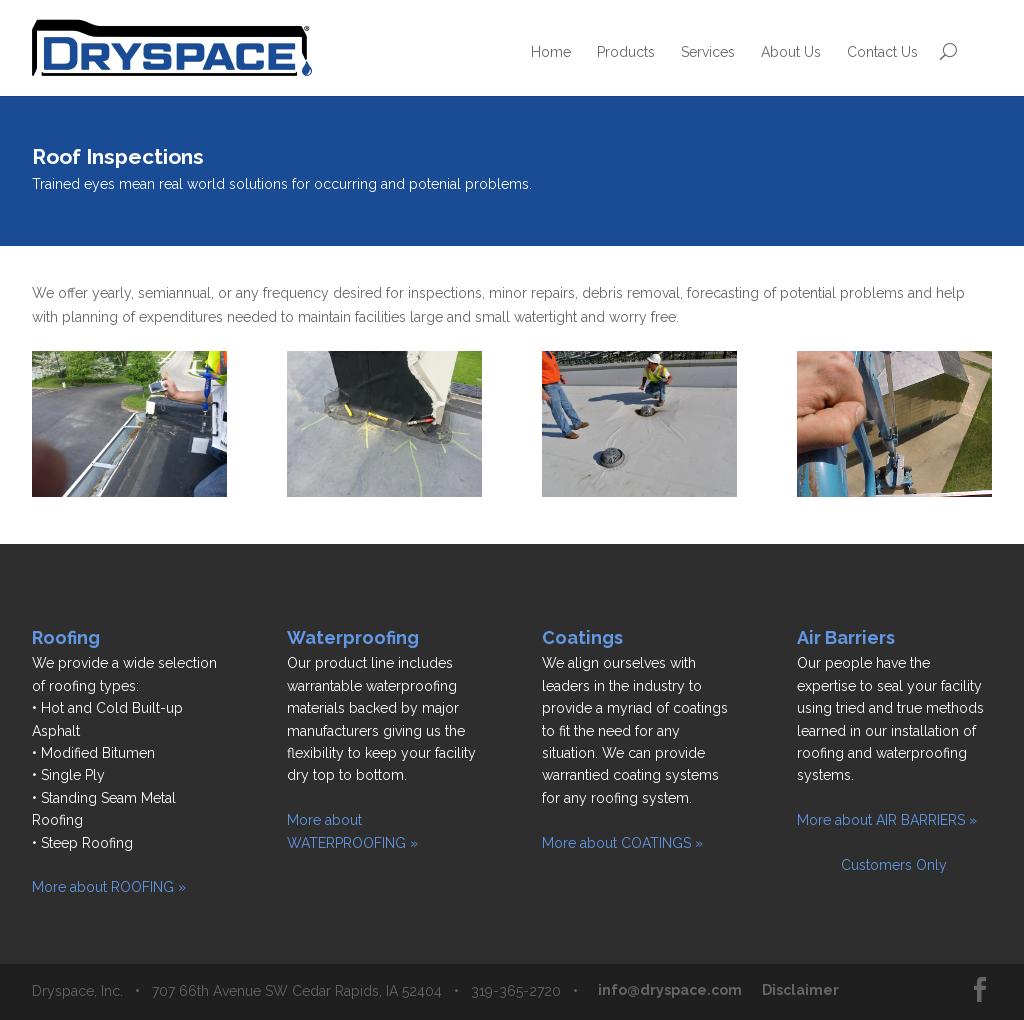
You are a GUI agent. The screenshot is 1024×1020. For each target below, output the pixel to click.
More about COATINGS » (622, 843)
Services (708, 52)
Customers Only (872, 865)
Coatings (582, 637)
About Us (791, 52)
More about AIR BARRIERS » (887, 820)
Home (551, 52)
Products (626, 52)
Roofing (66, 637)
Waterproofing (353, 637)
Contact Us (882, 52)
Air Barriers (846, 637)
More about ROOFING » (109, 887)
